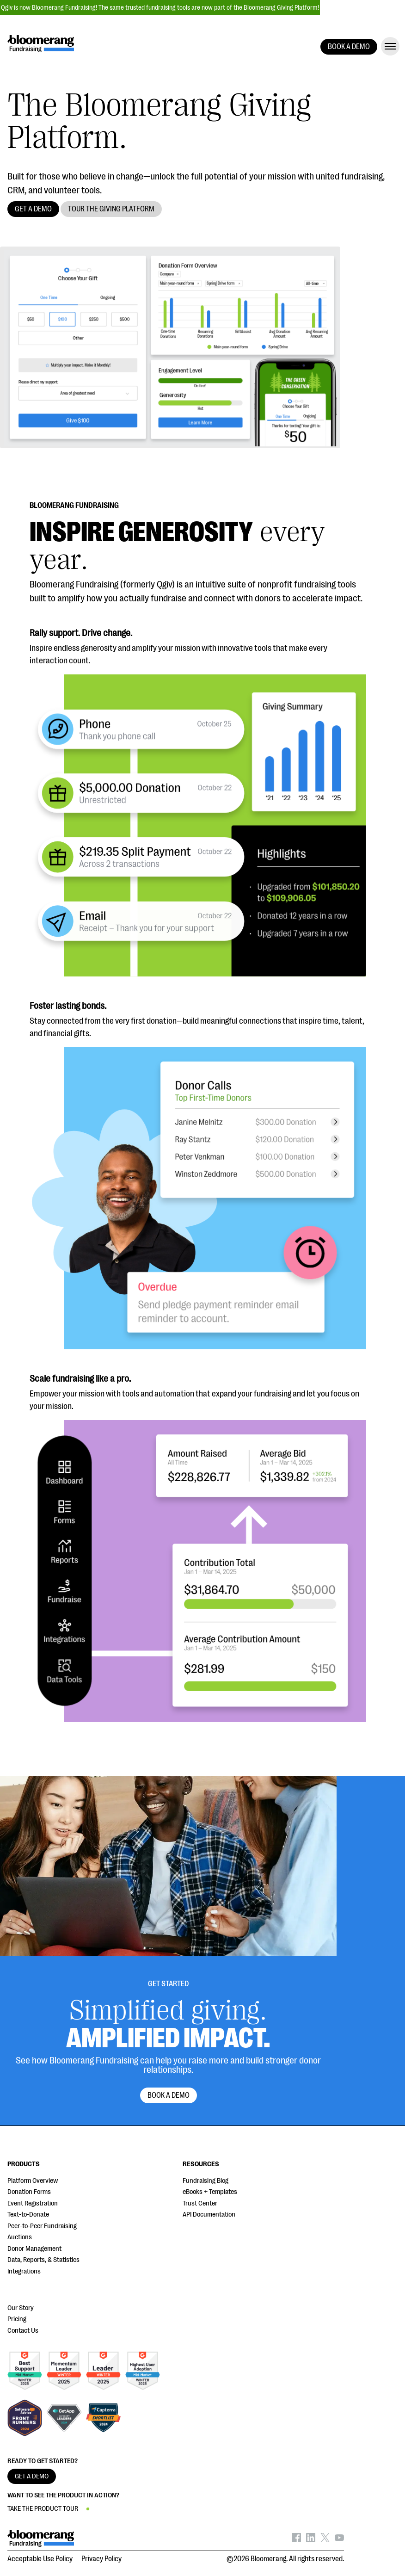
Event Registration (32, 2203)
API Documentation (209, 2214)
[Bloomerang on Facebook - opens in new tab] (296, 2540)
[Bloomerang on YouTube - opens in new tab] (339, 2540)
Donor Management (34, 2249)
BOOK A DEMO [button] (349, 47)
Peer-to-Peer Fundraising (42, 2226)
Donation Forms (29, 2192)
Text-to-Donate (28, 2214)
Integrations (24, 2271)
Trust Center (200, 2203)
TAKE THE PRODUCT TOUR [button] (42, 2509)
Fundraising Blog (205, 2181)
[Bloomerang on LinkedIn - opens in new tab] (310, 2540)
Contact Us (22, 2331)
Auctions (19, 2237)
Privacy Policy (101, 2559)
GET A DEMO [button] (33, 209)
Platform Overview (32, 2181)
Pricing (16, 2319)
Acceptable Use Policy (40, 2559)
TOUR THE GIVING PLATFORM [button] (111, 209)
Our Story (20, 2308)
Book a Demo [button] (168, 2095)
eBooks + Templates (210, 2192)
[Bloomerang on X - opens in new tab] (325, 2540)
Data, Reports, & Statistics (43, 2260)
